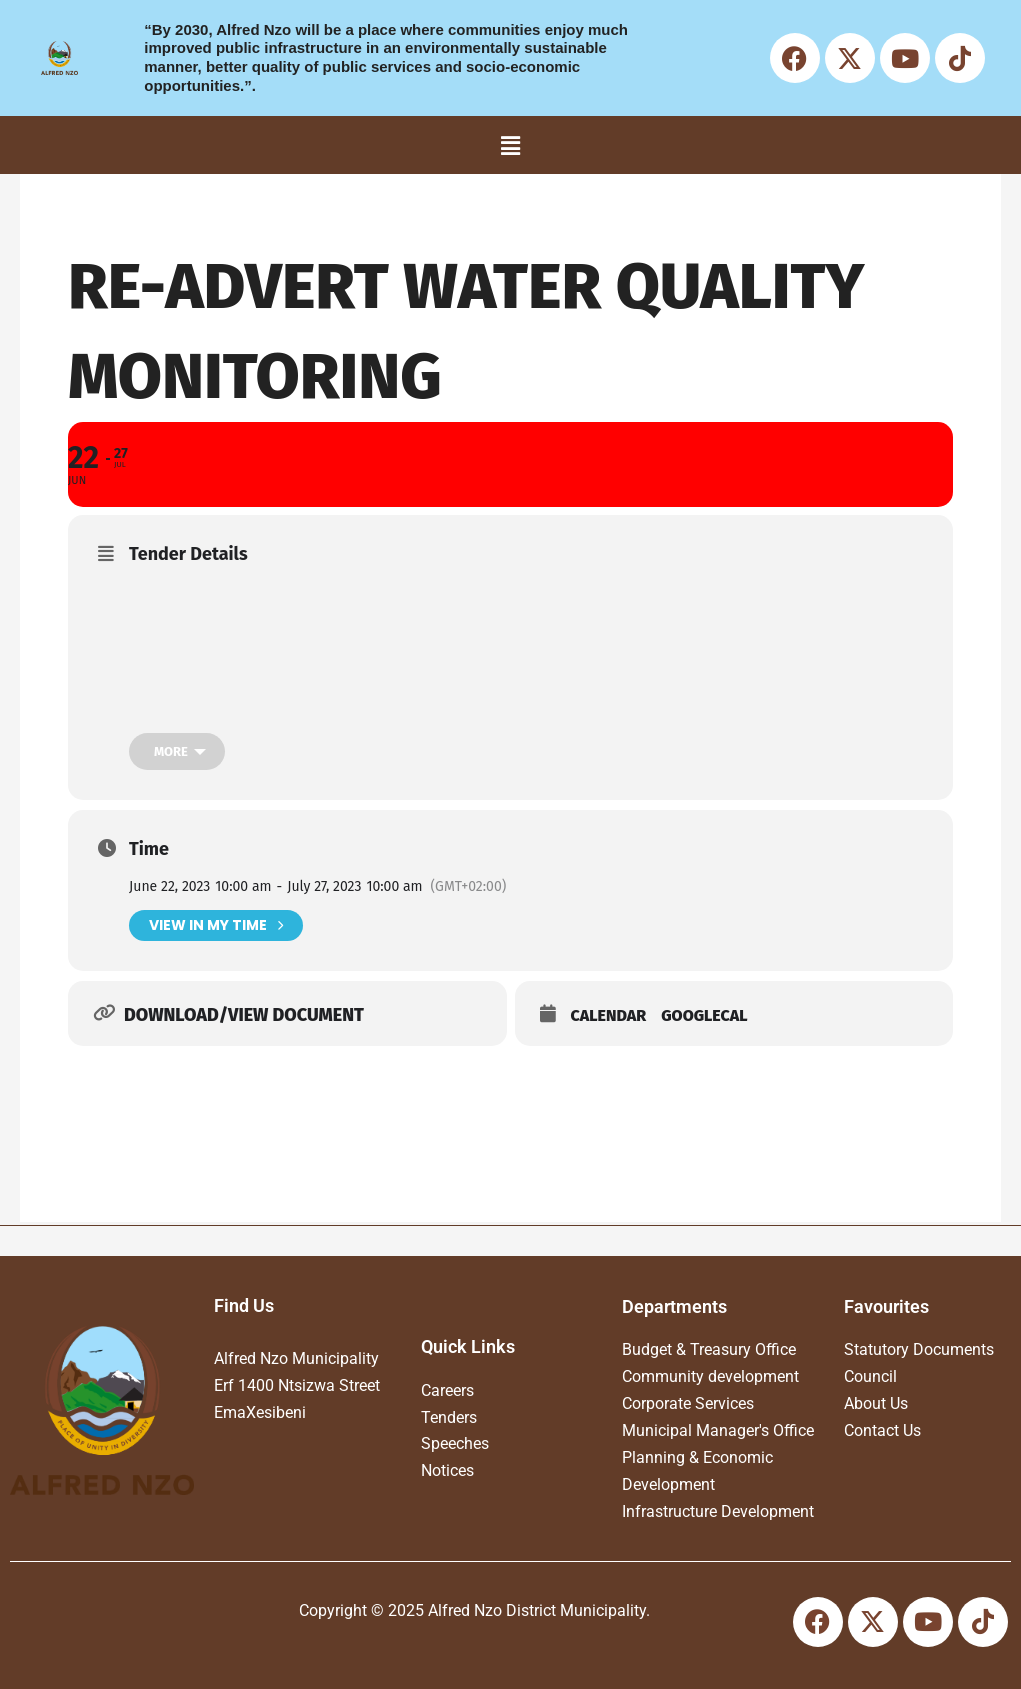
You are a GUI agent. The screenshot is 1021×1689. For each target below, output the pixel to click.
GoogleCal (704, 1015)
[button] (510, 145)
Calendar (609, 1015)
